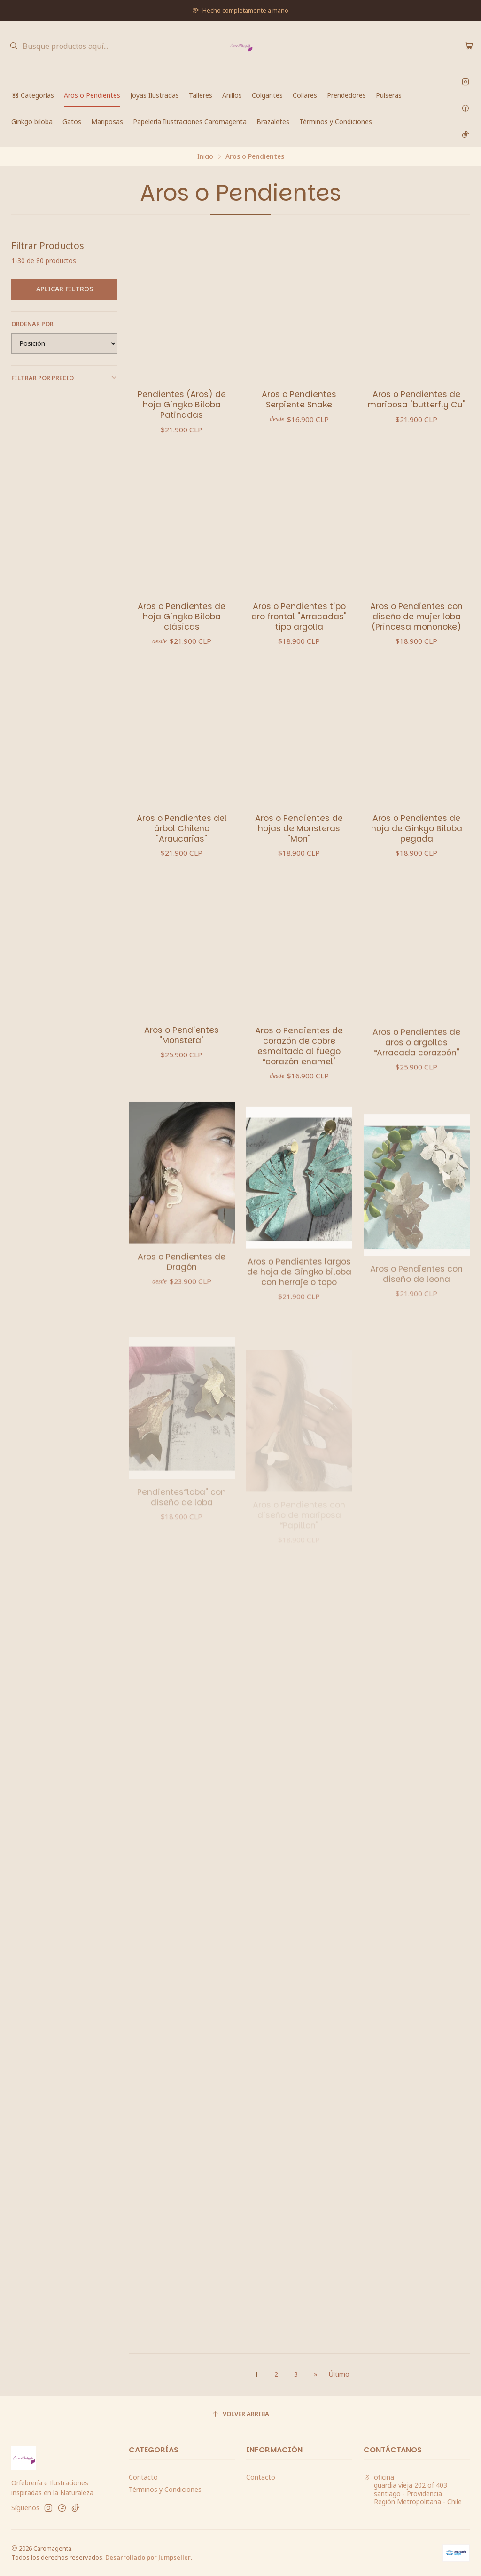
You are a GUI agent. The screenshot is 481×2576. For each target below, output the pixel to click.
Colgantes (267, 95)
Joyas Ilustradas (154, 95)
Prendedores (346, 95)
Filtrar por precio (64, 378)
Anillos (232, 95)
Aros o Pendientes (92, 95)
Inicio (205, 156)
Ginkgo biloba (32, 121)
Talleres (200, 95)
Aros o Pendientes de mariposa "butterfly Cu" (416, 399)
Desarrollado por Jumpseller (148, 2557)
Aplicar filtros (64, 288)
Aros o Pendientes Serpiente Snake (299, 399)
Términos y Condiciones (335, 121)
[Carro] (469, 46)
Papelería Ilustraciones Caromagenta (190, 121)
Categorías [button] (32, 95)
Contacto (143, 2477)
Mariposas (107, 121)
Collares (305, 95)
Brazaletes (272, 121)
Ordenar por (32, 324)
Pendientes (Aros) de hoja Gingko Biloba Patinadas (182, 405)
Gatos (71, 121)
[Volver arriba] (240, 2414)
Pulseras (389, 95)
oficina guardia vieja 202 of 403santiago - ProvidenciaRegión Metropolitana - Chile (413, 2489)
